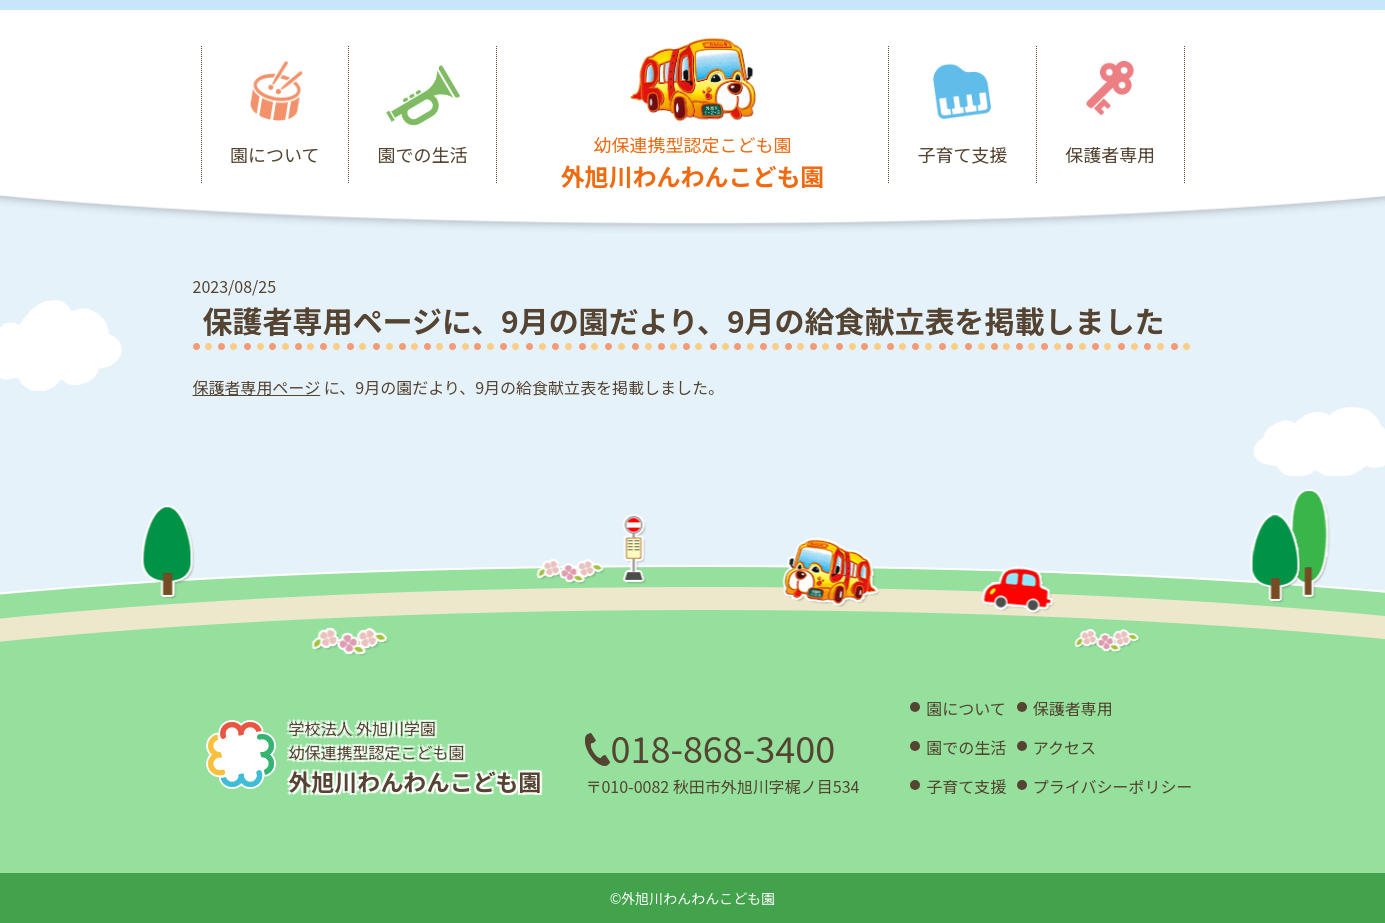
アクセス (1064, 747)
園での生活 (966, 747)
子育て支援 (966, 786)
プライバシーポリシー (1113, 786)
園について (966, 708)
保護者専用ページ (257, 387)
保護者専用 (1073, 708)
